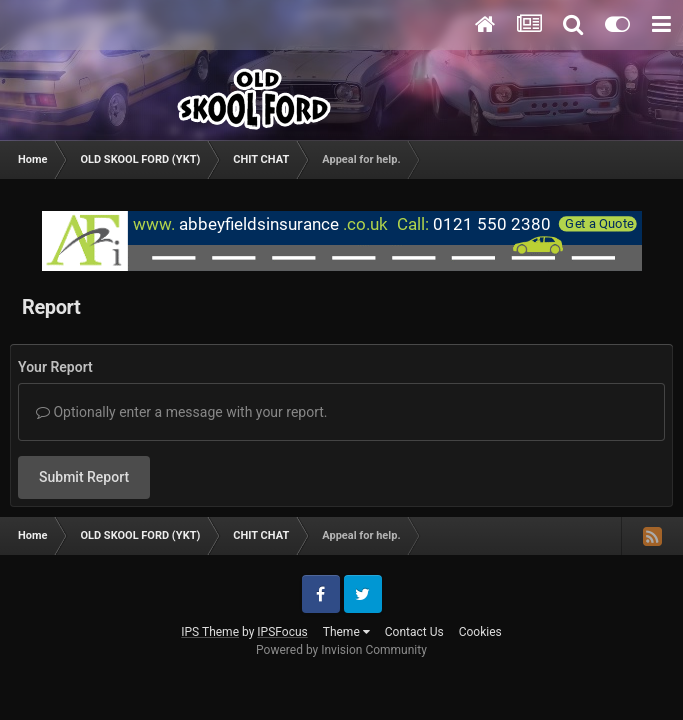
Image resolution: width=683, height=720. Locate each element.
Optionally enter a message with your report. (182, 412)
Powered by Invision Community (341, 650)
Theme (346, 632)
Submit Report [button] (84, 477)
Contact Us (414, 632)
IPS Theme (210, 632)
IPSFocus (282, 632)
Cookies (480, 632)
